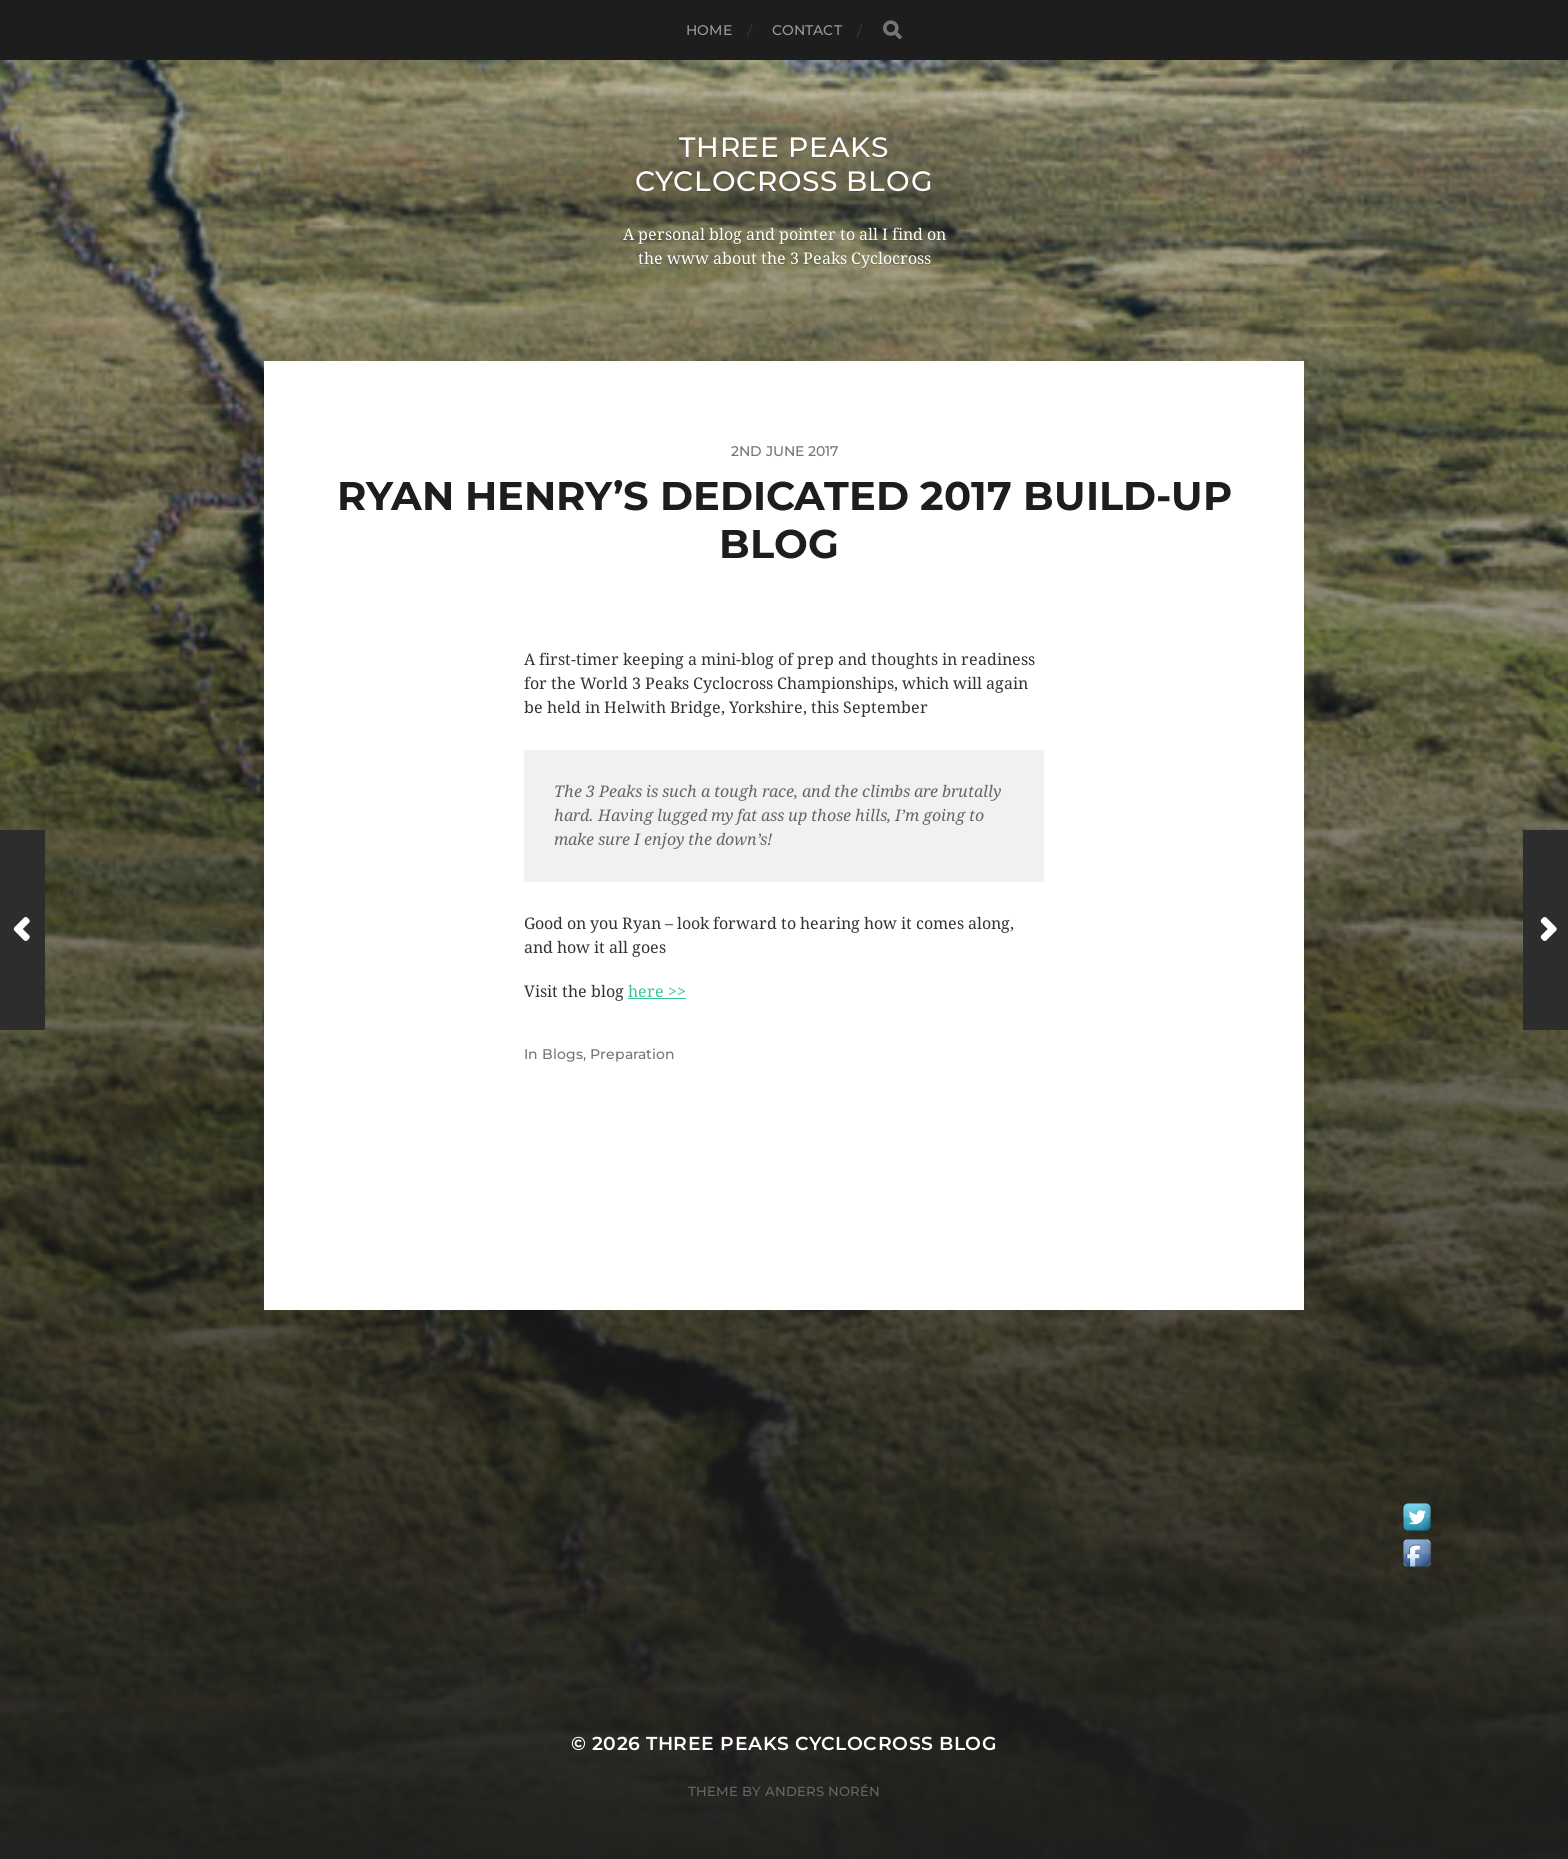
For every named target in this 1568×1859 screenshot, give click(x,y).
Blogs (562, 1054)
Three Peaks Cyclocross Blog (784, 164)
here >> (657, 991)
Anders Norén (822, 1791)
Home (709, 30)
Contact (807, 30)
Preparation (632, 1054)
